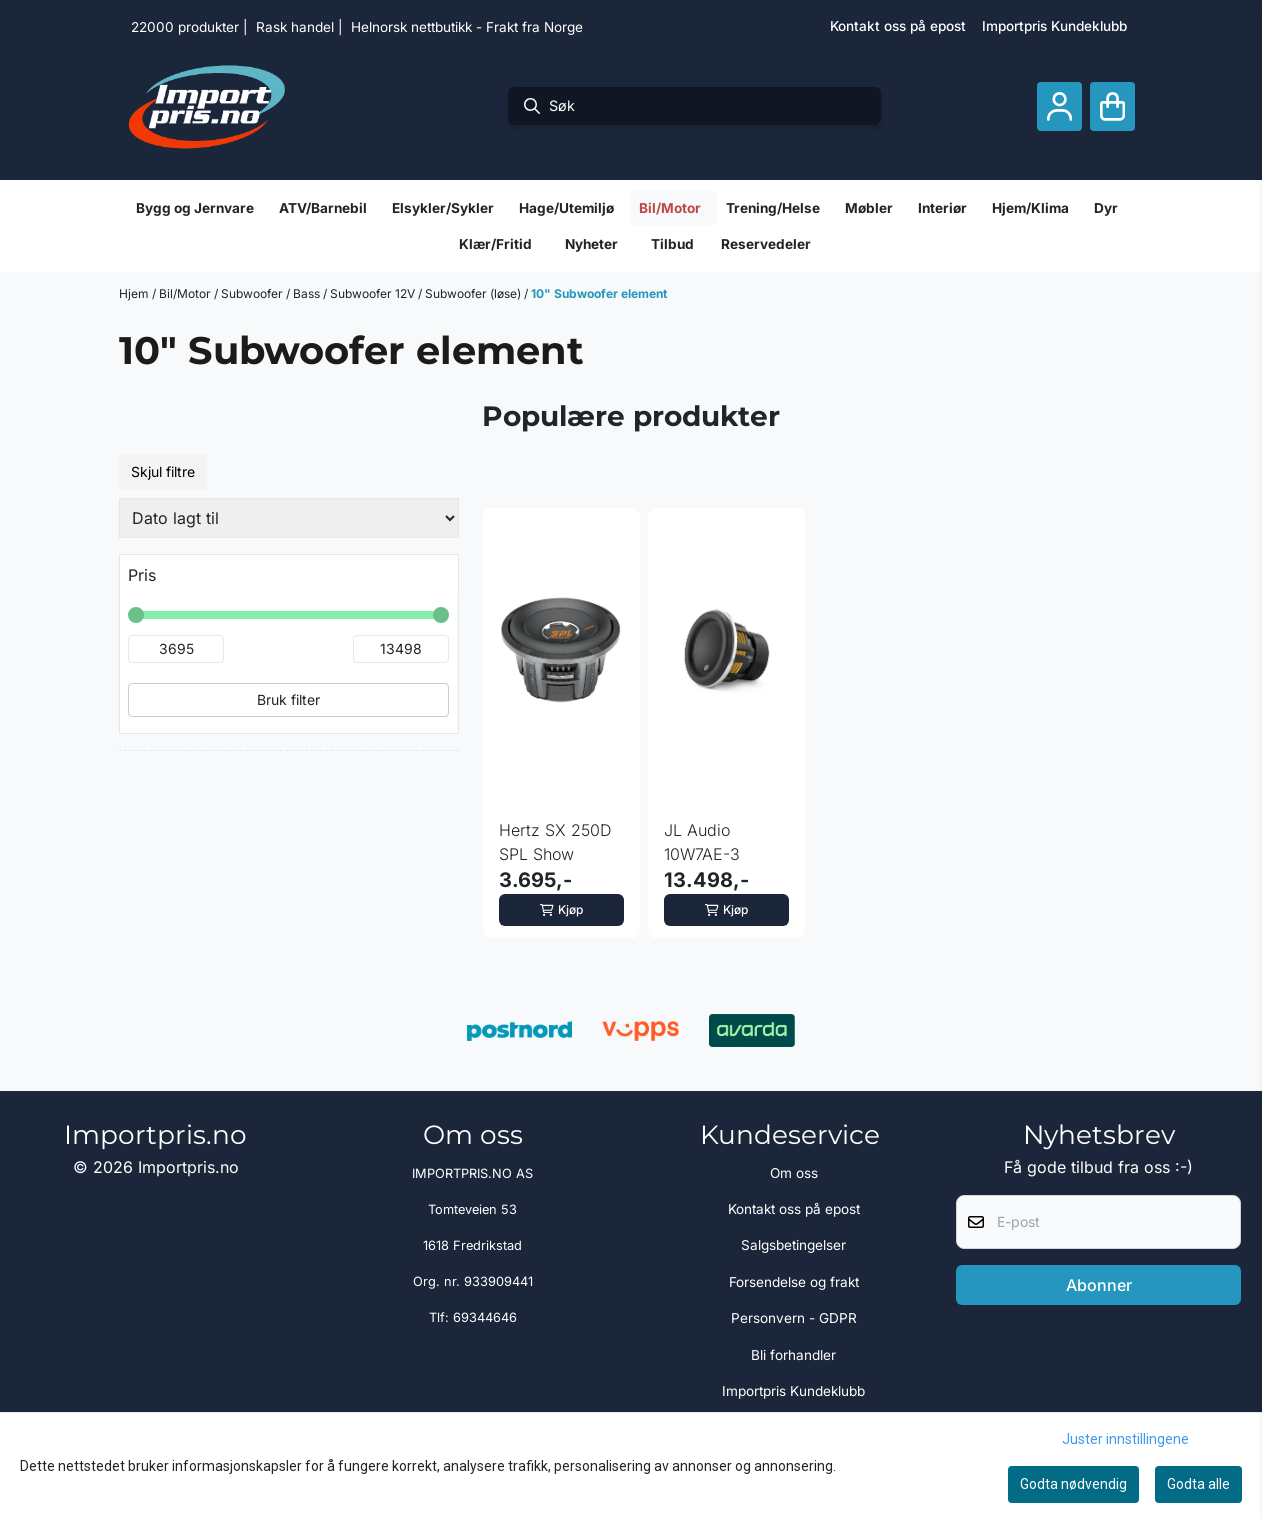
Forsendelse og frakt (794, 1282)
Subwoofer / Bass (272, 293)
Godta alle (1198, 1484)
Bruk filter (288, 699)
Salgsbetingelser (793, 1245)
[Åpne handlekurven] (1112, 106)
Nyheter (591, 244)
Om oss (794, 1173)
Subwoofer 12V (374, 293)
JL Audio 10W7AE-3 (702, 842)
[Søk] (694, 106)
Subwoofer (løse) (474, 293)
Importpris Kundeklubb (1054, 26)
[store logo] (207, 106)
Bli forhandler (793, 1355)
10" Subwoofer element (599, 293)
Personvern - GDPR (794, 1318)
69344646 (485, 1317)
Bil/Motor (186, 293)
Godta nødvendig (1073, 1484)
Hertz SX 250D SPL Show (555, 842)
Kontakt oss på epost (898, 26)
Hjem (135, 293)
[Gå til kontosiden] (1059, 106)
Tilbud (672, 244)
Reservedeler (766, 244)
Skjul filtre (163, 471)
